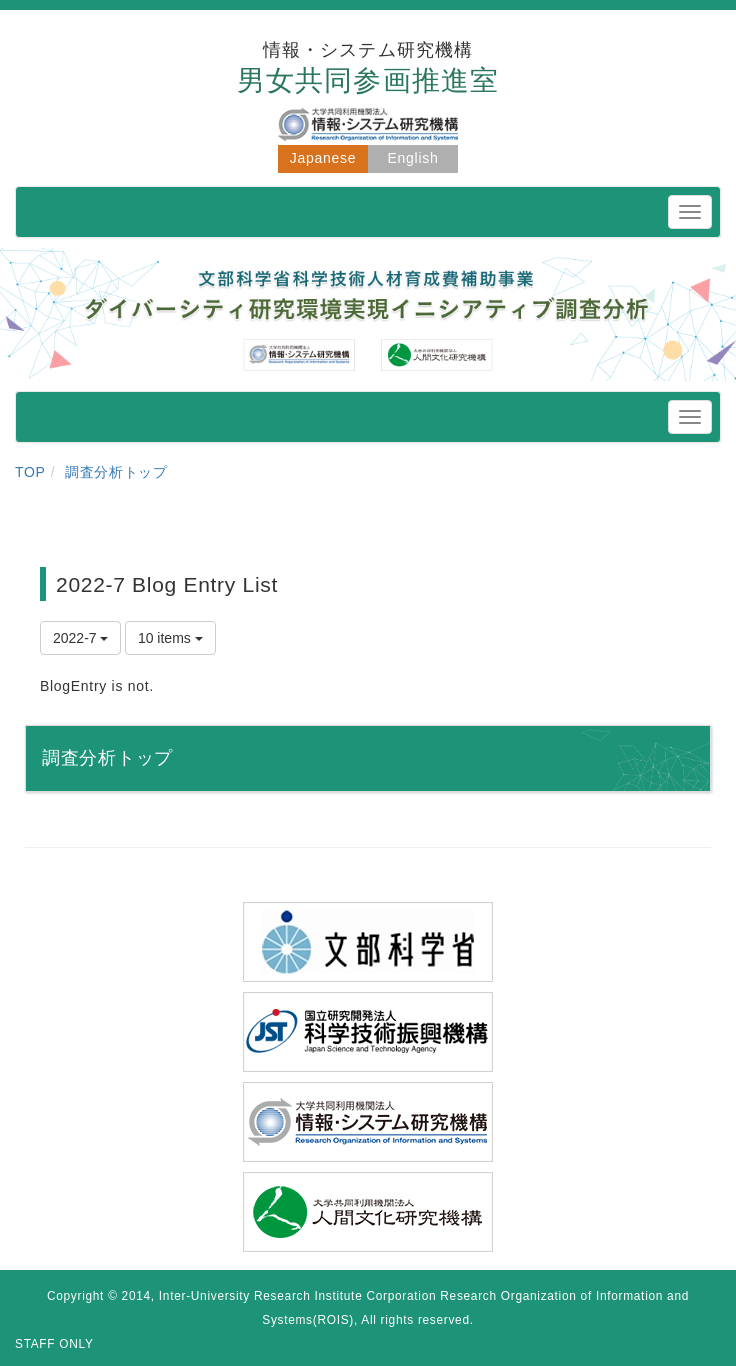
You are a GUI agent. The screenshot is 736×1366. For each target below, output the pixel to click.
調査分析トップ (116, 472)
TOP (30, 472)
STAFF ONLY (54, 1344)
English (413, 158)
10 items (170, 638)
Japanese (323, 158)
